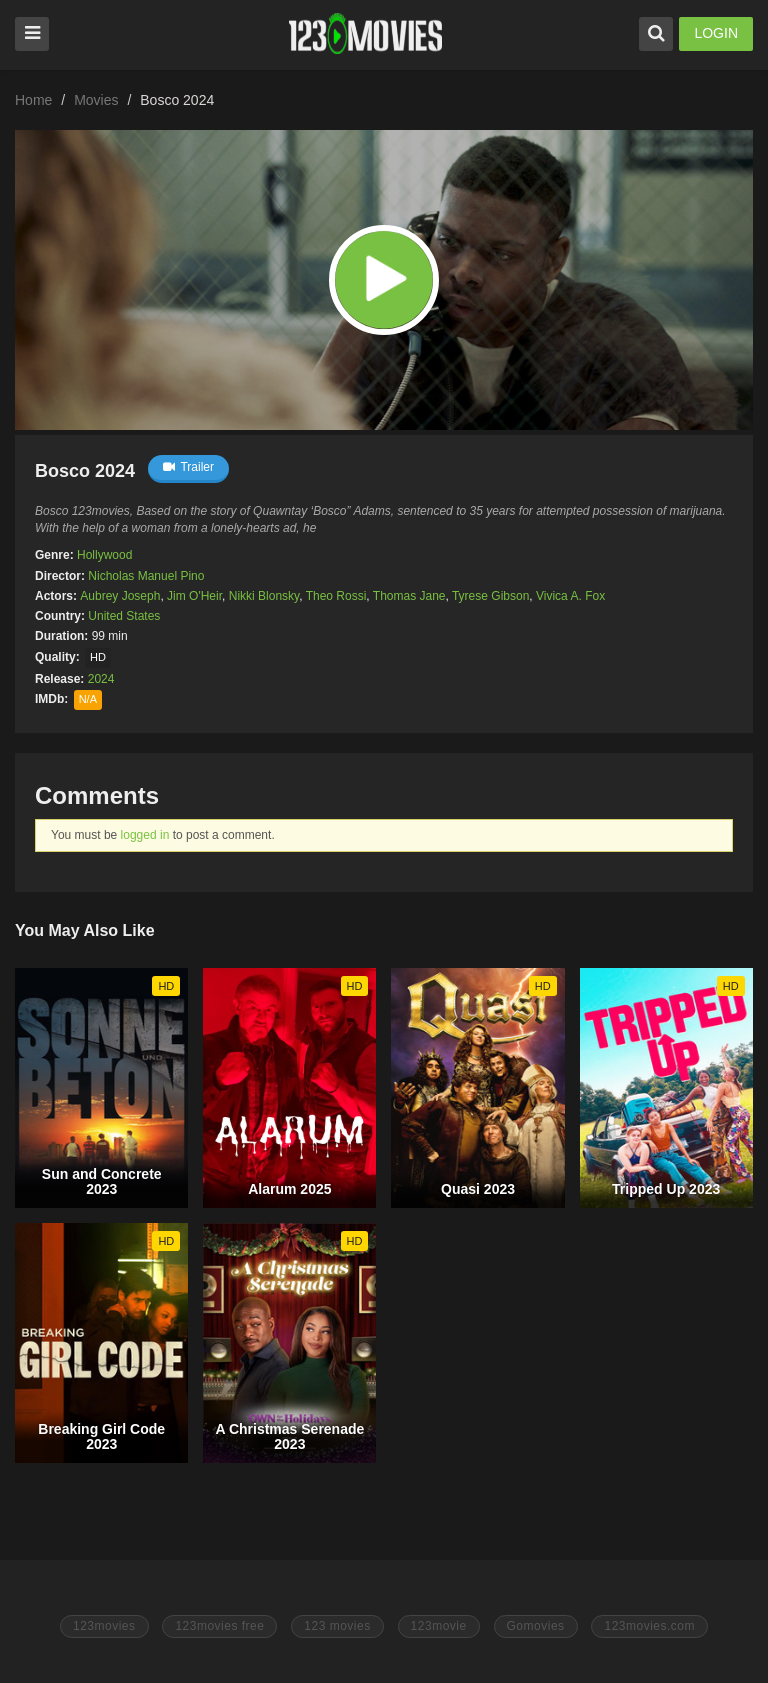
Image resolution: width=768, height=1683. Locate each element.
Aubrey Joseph (120, 596)
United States (124, 616)
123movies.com (649, 1626)
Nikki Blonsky (264, 596)
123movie (439, 1626)
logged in (145, 835)
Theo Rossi (336, 596)
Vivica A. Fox (570, 596)
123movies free (219, 1626)
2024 (101, 679)
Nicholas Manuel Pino (146, 576)
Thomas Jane (409, 596)
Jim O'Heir (194, 596)
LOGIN (716, 33)
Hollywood (104, 555)
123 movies (337, 1626)
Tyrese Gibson (490, 596)
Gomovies (536, 1626)
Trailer (188, 467)
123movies (104, 1626)
